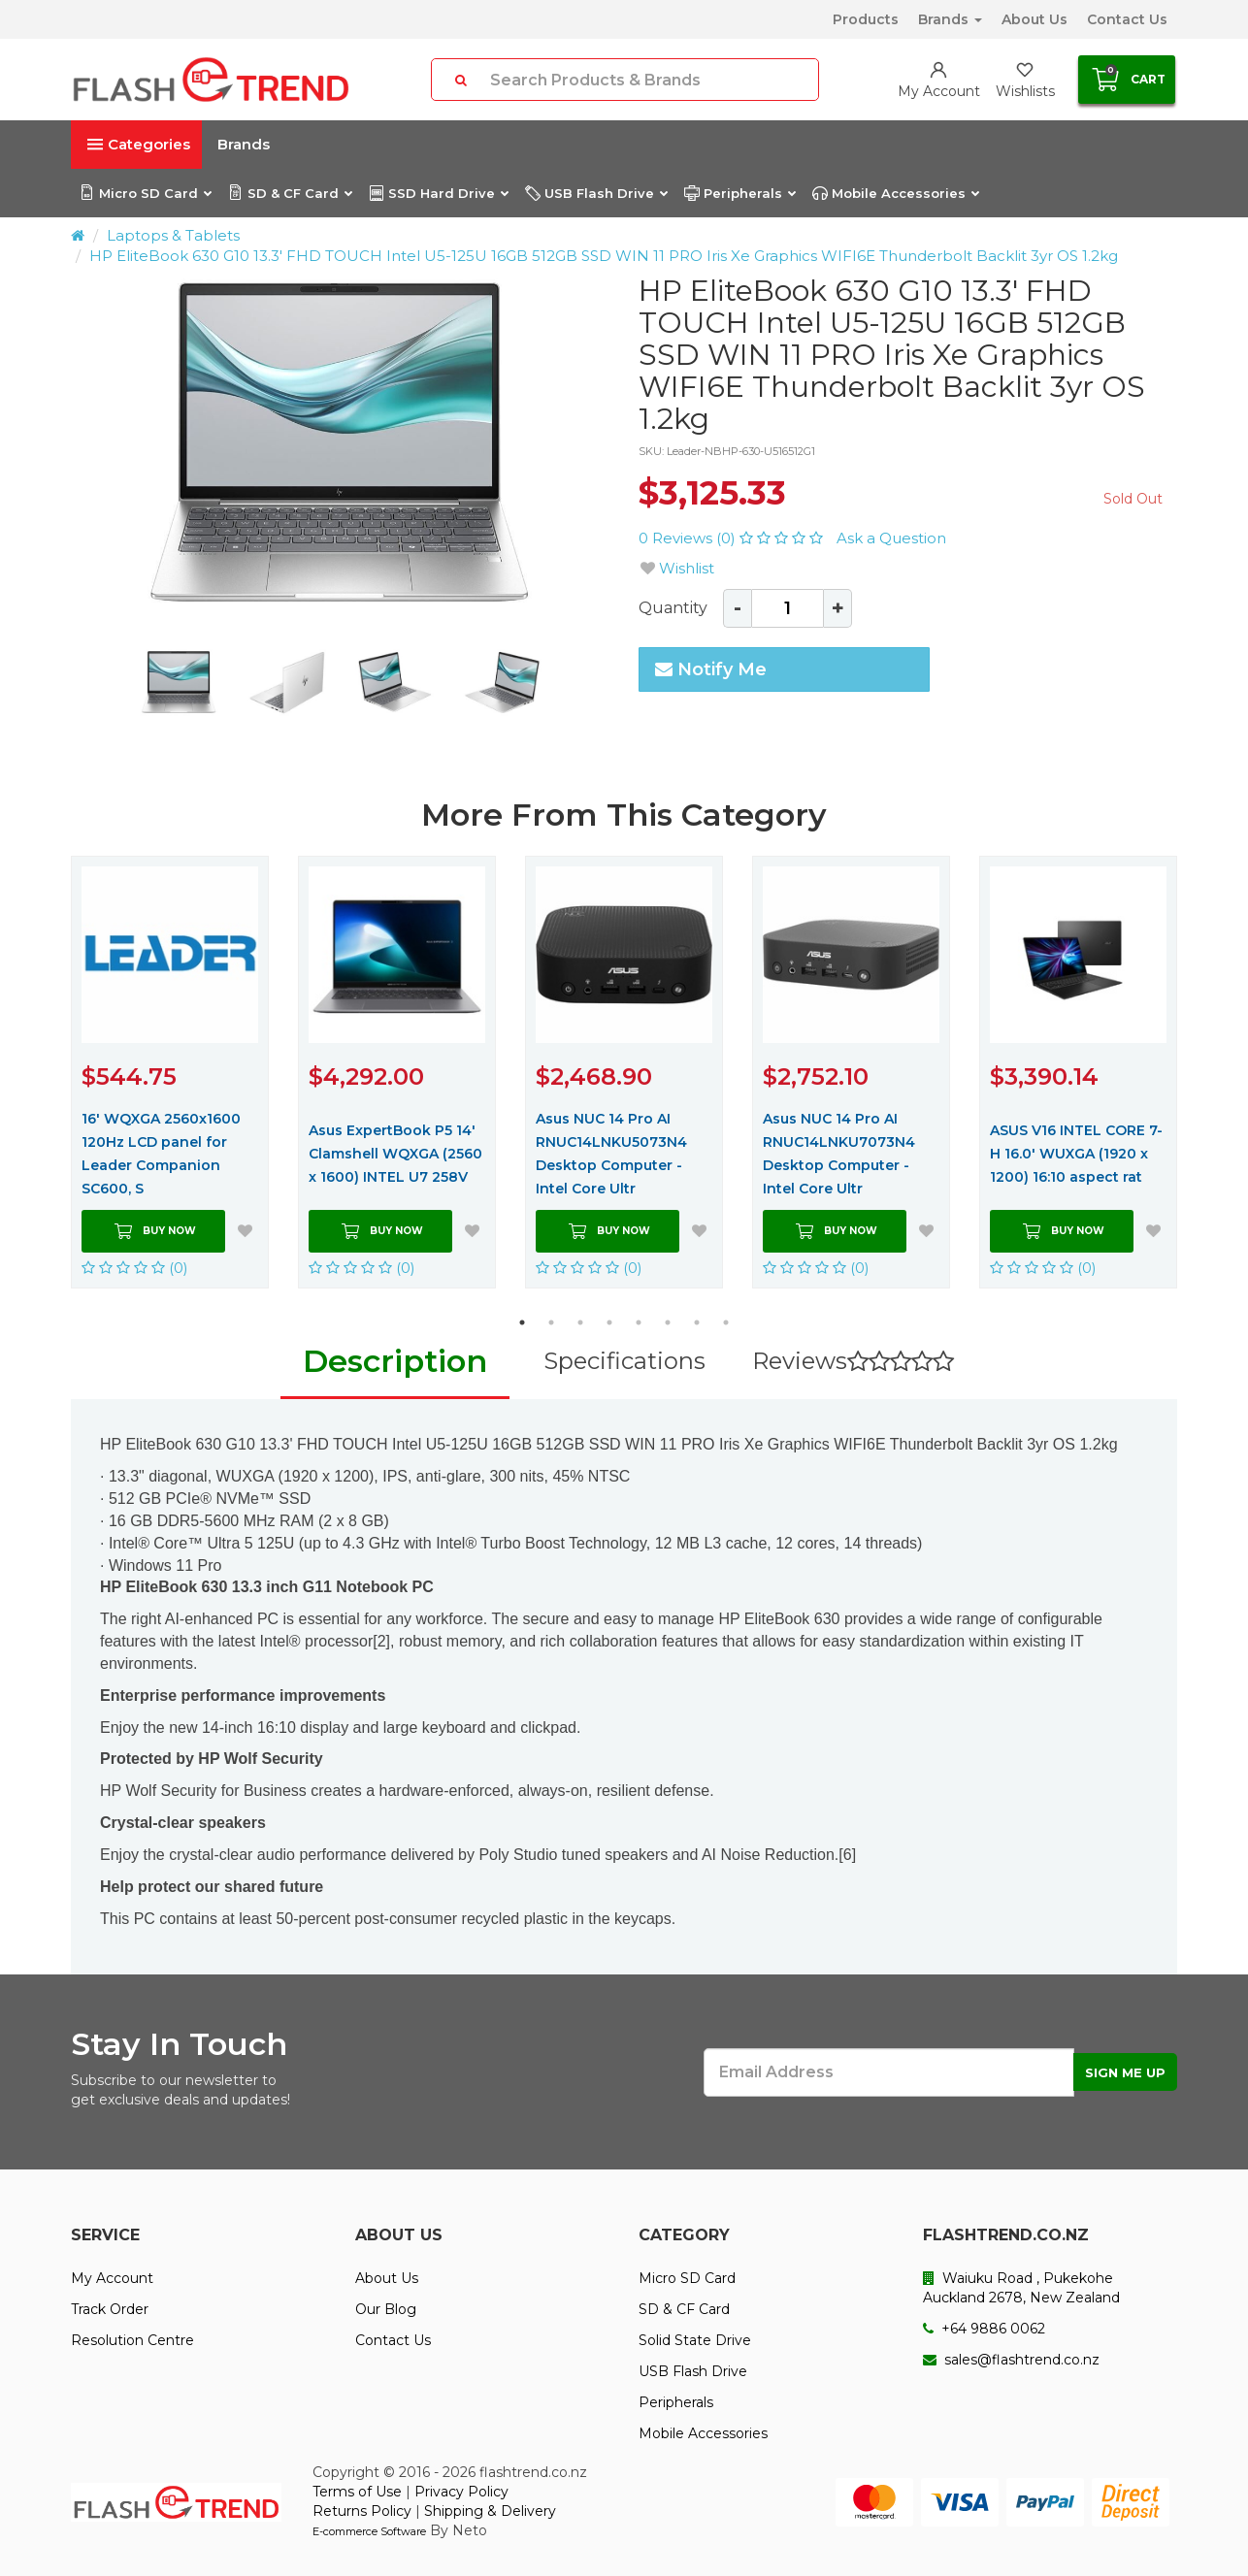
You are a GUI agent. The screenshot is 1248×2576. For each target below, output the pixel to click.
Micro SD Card (145, 193)
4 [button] (609, 1322)
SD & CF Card (289, 193)
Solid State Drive (695, 2340)
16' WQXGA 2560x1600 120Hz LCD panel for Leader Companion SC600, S (161, 1153)
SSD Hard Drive (438, 193)
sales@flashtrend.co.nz (1011, 2359)
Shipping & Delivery (490, 2511)
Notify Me (711, 669)
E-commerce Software (369, 2531)
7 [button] (696, 1322)
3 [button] (580, 1322)
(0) (135, 1267)
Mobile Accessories (895, 193)
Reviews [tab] (853, 1361)
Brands (950, 19)
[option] (340, 444)
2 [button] (551, 1322)
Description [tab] (395, 1361)
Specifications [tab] (624, 1361)
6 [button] (667, 1322)
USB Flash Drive (596, 193)
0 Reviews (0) (733, 538)
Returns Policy (361, 2511)
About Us (1034, 19)
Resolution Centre (132, 2340)
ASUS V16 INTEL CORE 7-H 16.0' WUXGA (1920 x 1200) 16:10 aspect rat (1076, 1154)
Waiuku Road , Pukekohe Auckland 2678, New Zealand (1021, 2287)
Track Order (109, 2309)
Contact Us (1127, 19)
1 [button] (522, 1322)
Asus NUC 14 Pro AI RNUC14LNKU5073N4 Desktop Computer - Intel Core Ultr (611, 1153)
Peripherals (739, 193)
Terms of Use (357, 2491)
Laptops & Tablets (173, 235)
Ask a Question (891, 538)
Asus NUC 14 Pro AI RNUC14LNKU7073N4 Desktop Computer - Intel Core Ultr (839, 1153)
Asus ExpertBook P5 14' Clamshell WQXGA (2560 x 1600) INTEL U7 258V (395, 1154)
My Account (112, 2278)
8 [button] (726, 1322)
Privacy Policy (461, 2491)
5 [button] (638, 1322)
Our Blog (385, 2309)
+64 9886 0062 (984, 2328)
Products (866, 19)
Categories (138, 144)
